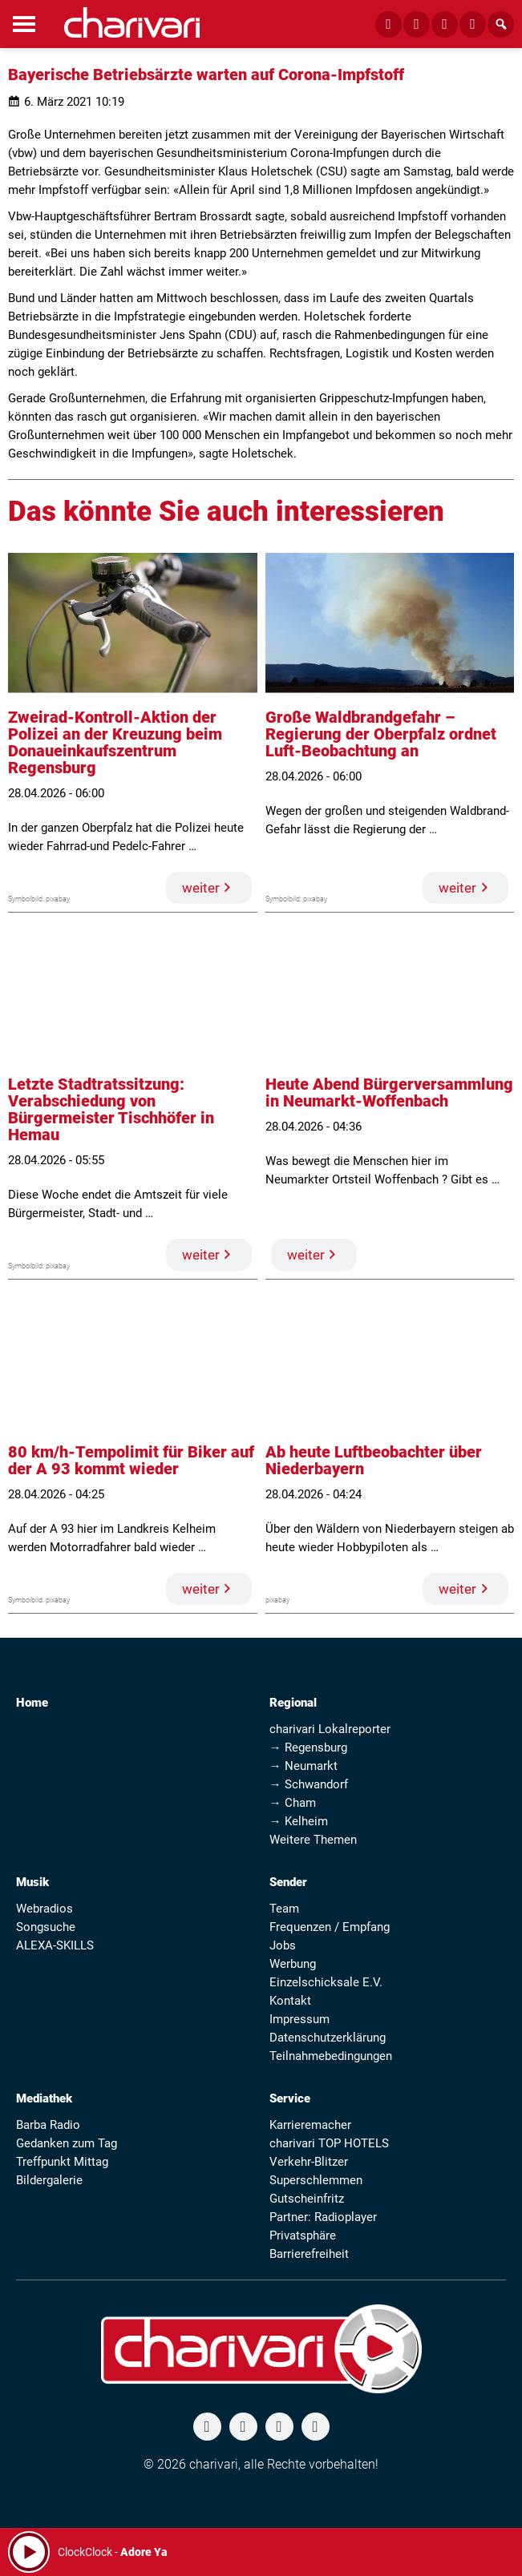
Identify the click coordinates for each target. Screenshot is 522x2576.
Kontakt (290, 2000)
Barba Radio (48, 2125)
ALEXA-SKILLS (55, 1945)
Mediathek (44, 2098)
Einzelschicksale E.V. (325, 1982)
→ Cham (292, 1803)
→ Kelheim (298, 1821)
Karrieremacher (310, 2125)
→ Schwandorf (308, 1784)
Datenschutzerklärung (327, 2037)
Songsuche (45, 1927)
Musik (32, 1882)
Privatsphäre (302, 2235)
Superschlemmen (315, 2180)
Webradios (44, 1908)
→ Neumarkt (303, 1766)
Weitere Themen (313, 1839)
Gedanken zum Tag (66, 2143)
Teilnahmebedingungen (330, 2056)
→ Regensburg (308, 1747)
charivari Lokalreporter (329, 1729)
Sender (288, 1882)
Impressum (299, 2019)
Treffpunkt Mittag (62, 2162)
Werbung (292, 1964)
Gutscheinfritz (306, 2198)
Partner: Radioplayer (323, 2217)
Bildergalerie (49, 2180)
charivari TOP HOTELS (329, 2143)
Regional (293, 1702)
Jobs (282, 1945)
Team (284, 1908)
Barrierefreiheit (309, 2254)
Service (289, 2098)
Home (32, 1702)
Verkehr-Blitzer (308, 2162)
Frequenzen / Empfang (329, 1927)
